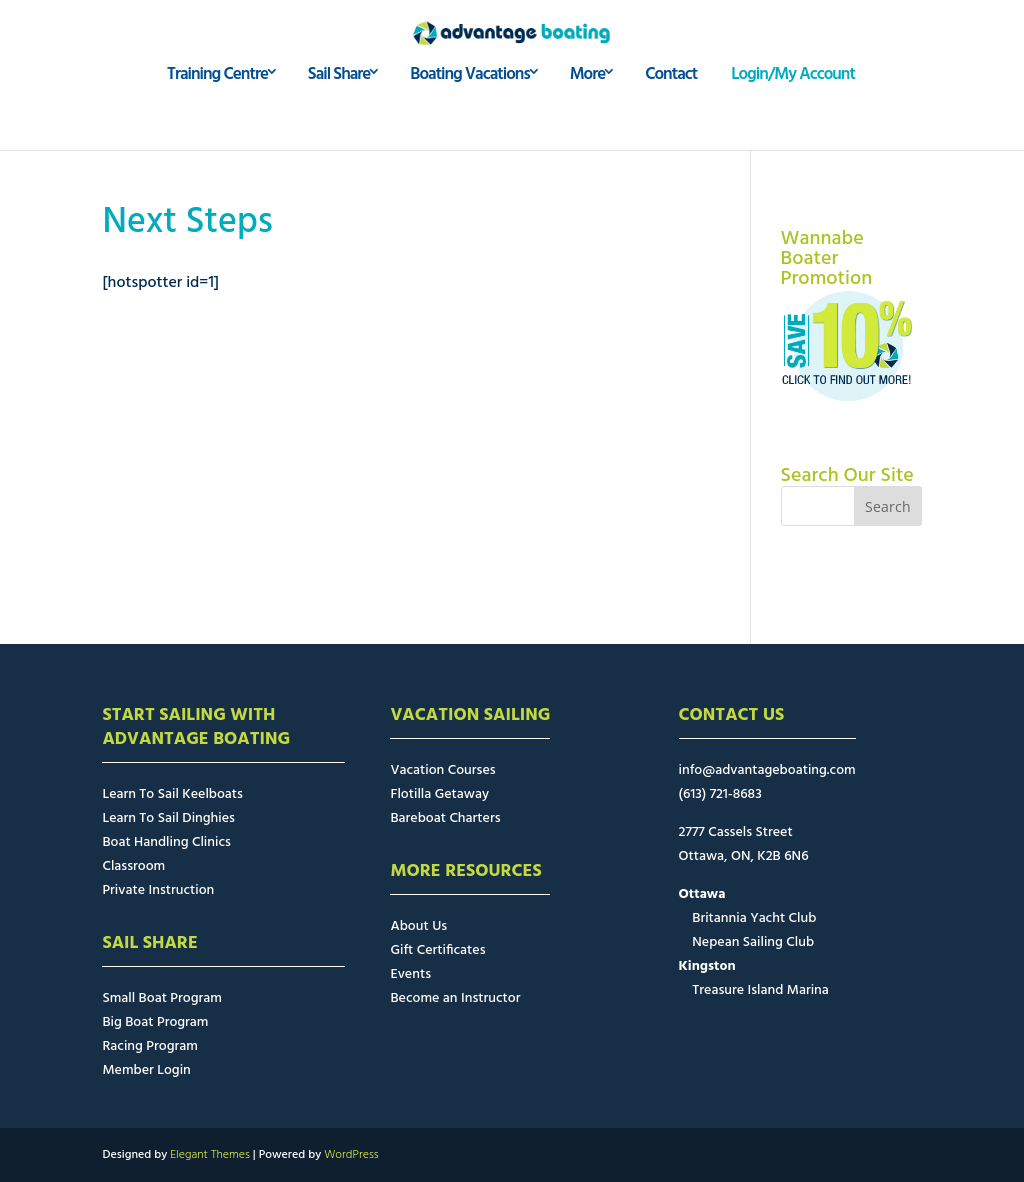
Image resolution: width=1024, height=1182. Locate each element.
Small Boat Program (161, 998)
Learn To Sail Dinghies (168, 818)
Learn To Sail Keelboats (172, 794)
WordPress (351, 1155)
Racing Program (149, 1046)
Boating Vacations (469, 109)
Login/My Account (793, 109)
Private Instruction (158, 890)
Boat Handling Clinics (166, 842)
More (588, 109)
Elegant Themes (210, 1155)
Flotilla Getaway (439, 794)
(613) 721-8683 (720, 794)
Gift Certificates (437, 950)
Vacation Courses (442, 770)
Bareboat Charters (445, 818)
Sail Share (339, 109)
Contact (671, 109)
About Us (418, 926)
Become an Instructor (455, 998)
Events (410, 974)
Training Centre (217, 109)
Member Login (146, 1070)
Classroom (133, 866)
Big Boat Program (155, 1022)
